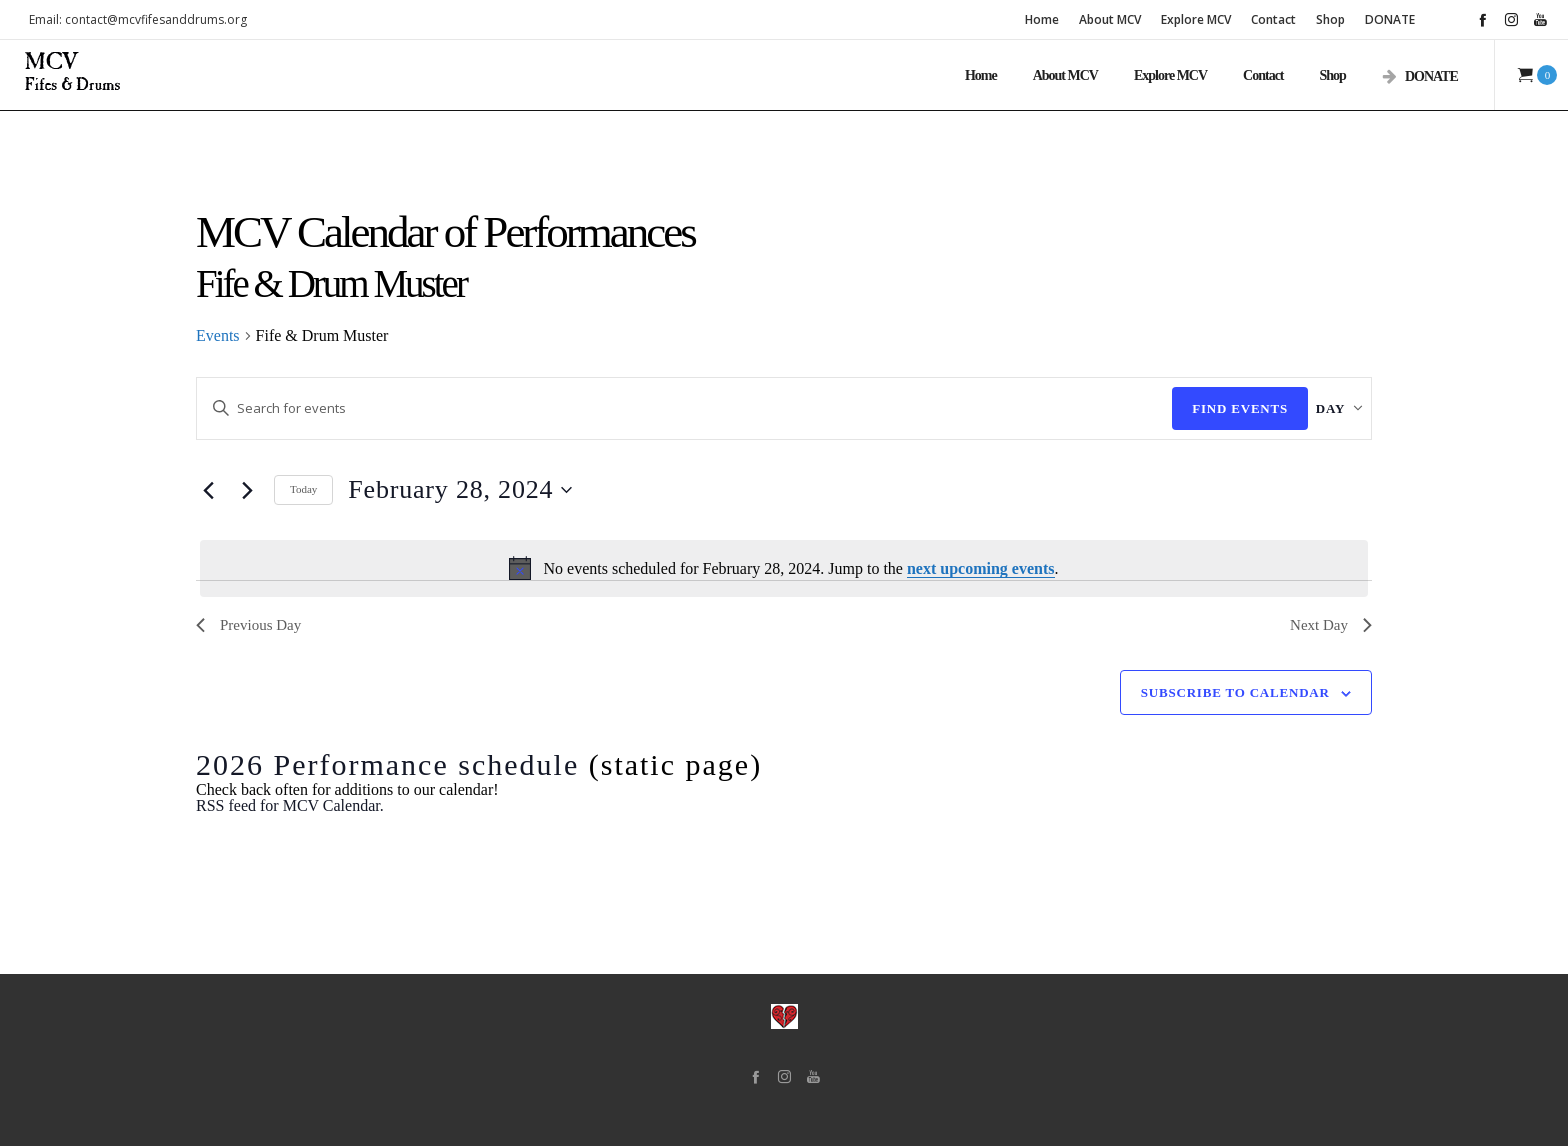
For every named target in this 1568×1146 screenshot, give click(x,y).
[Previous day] (208, 490)
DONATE (1390, 19)
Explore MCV (1196, 19)
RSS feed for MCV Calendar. (290, 805)
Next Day (1331, 626)
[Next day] (247, 490)
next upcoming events (981, 568)
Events (218, 336)
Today (303, 490)
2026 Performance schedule (387, 764)
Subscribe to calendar (1235, 692)
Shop (1330, 19)
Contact (1273, 19)
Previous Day (248, 626)
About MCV (1110, 19)
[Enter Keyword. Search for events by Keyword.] (668, 408)
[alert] (784, 569)
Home (1042, 19)
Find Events (1208, 408)
